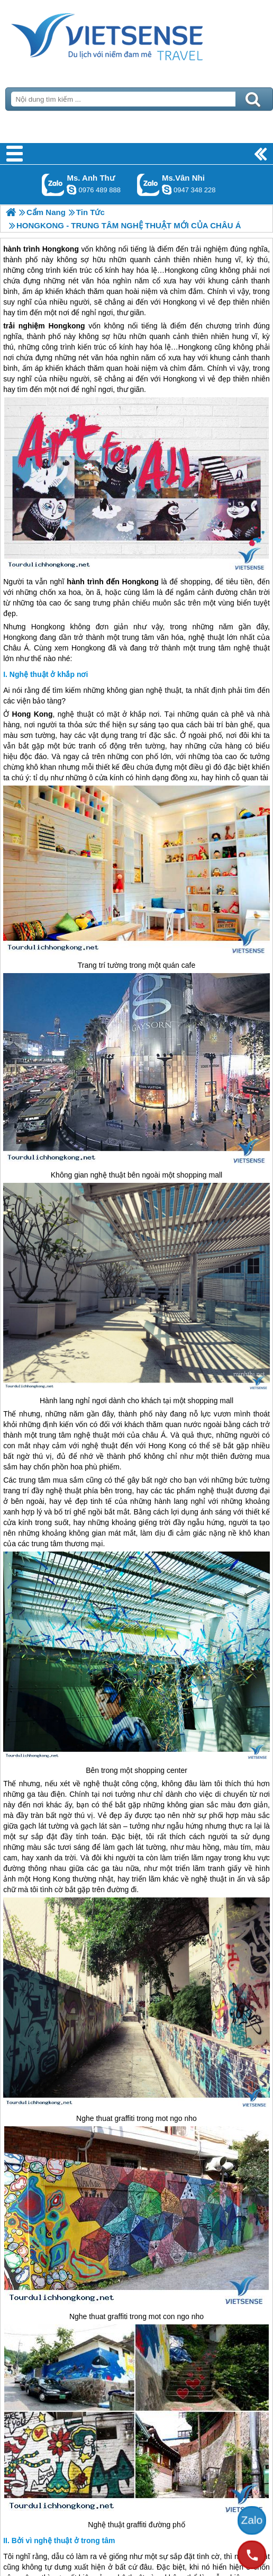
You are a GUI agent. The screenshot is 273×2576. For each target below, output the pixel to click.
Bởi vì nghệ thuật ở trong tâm (63, 2540)
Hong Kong (32, 714)
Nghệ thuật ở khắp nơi (49, 674)
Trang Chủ (133, 34)
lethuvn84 (71, 189)
